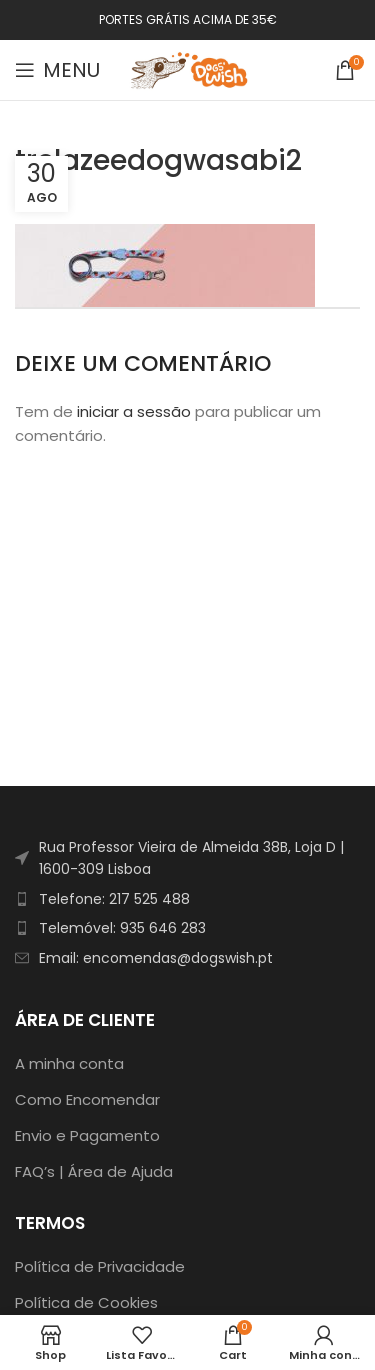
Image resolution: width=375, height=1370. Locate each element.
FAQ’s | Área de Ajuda (94, 1171)
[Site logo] (190, 68)
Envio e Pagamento (87, 1135)
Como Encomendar (87, 1099)
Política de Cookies (86, 1302)
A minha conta (69, 1063)
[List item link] (187, 899)
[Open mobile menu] (57, 70)
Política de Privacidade (100, 1266)
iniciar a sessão (134, 411)
